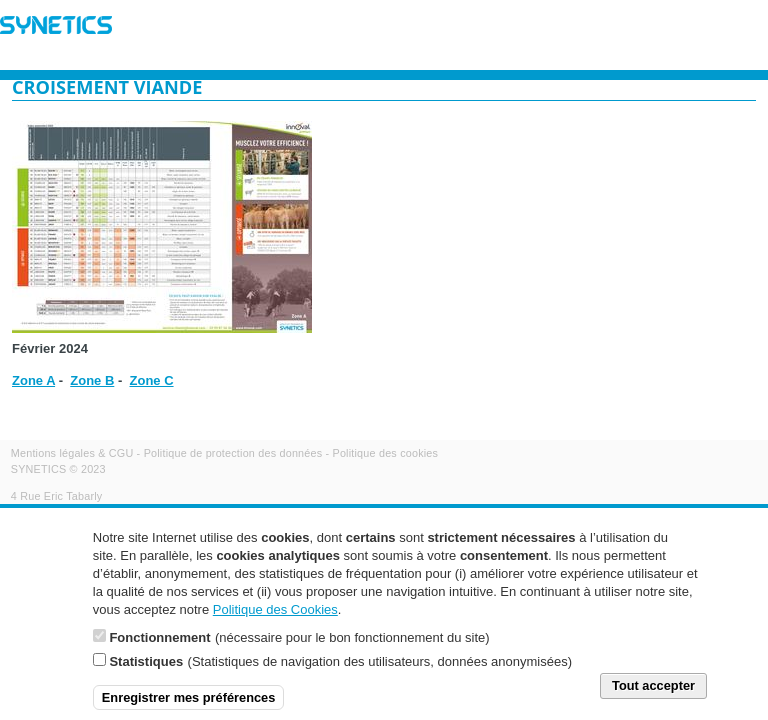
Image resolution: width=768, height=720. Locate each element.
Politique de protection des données (233, 453)
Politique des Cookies (275, 620)
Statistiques (146, 672)
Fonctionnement (159, 648)
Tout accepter (653, 696)
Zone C (152, 380)
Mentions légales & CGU (72, 453)
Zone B (92, 380)
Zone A (33, 380)
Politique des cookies (386, 453)
